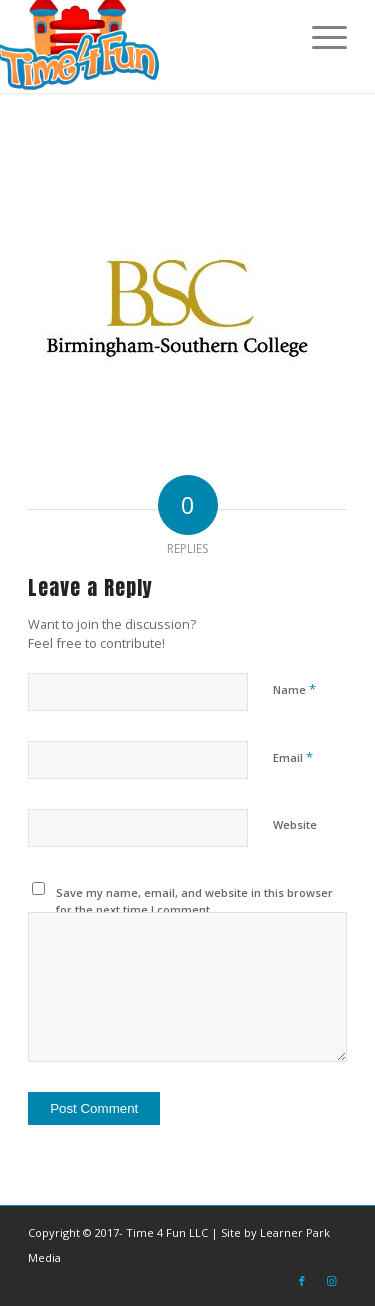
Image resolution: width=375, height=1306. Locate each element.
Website (295, 824)
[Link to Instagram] (332, 1281)
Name (294, 689)
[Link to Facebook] (302, 1281)
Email (293, 757)
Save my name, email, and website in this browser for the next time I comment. (194, 901)
